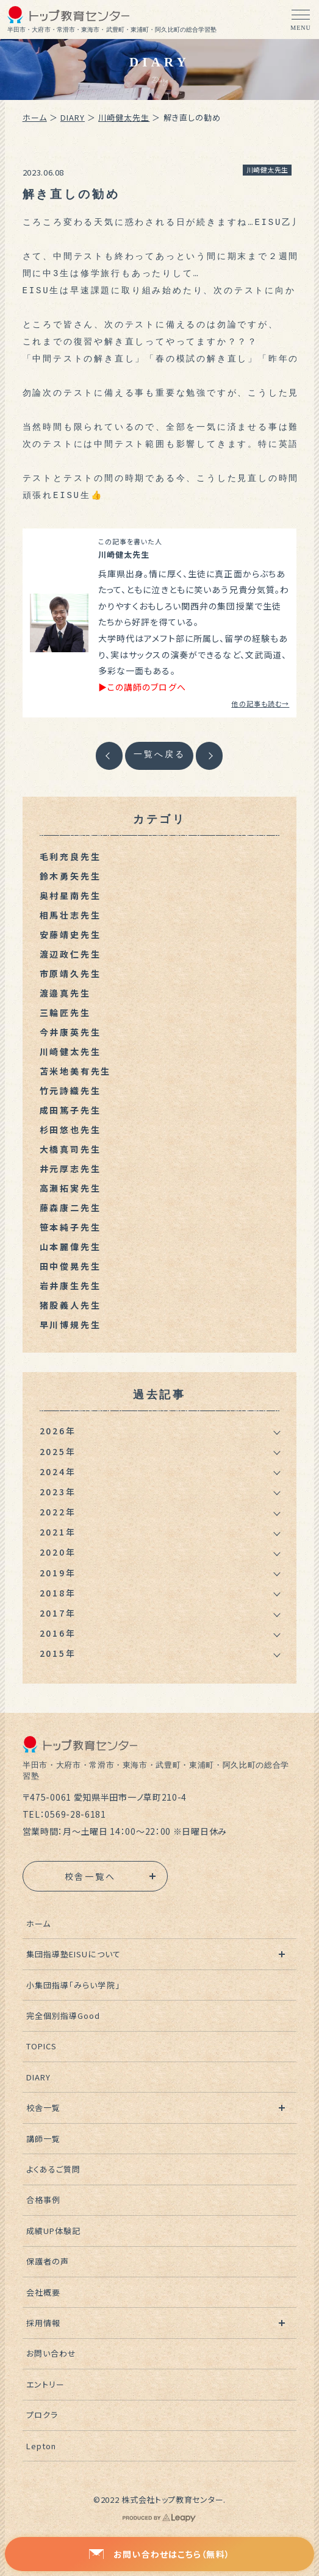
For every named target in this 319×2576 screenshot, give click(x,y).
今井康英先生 (70, 1032)
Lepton (41, 2446)
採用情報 (43, 2323)
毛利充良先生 (70, 856)
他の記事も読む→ (260, 703)
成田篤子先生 (70, 1110)
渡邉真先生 (65, 993)
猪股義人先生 (70, 1305)
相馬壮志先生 (70, 915)
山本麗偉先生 (70, 1246)
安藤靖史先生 (70, 934)
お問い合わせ (51, 2353)
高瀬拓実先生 (70, 1188)
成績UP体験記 (53, 2230)
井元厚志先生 (70, 1168)
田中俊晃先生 (70, 1266)
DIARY (72, 117)
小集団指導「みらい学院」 (73, 1985)
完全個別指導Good (63, 2015)
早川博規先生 (70, 1324)
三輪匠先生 (65, 1012)
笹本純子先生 (70, 1227)
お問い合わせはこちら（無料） (159, 2554)
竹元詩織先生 (70, 1090)
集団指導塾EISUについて (73, 1954)
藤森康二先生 (70, 1207)
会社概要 (43, 2292)
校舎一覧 (43, 2107)
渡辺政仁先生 (70, 954)
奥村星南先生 (70, 895)
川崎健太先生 (123, 117)
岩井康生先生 (70, 1285)
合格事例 (43, 2199)
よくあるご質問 (53, 2169)
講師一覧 (43, 2138)
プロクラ (42, 2415)
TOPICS (41, 2046)
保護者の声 (47, 2261)
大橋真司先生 (70, 1149)
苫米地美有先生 (76, 1071)
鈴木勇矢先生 (70, 876)
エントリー (45, 2384)
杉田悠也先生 (70, 1129)
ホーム (35, 117)
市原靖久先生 (70, 973)
